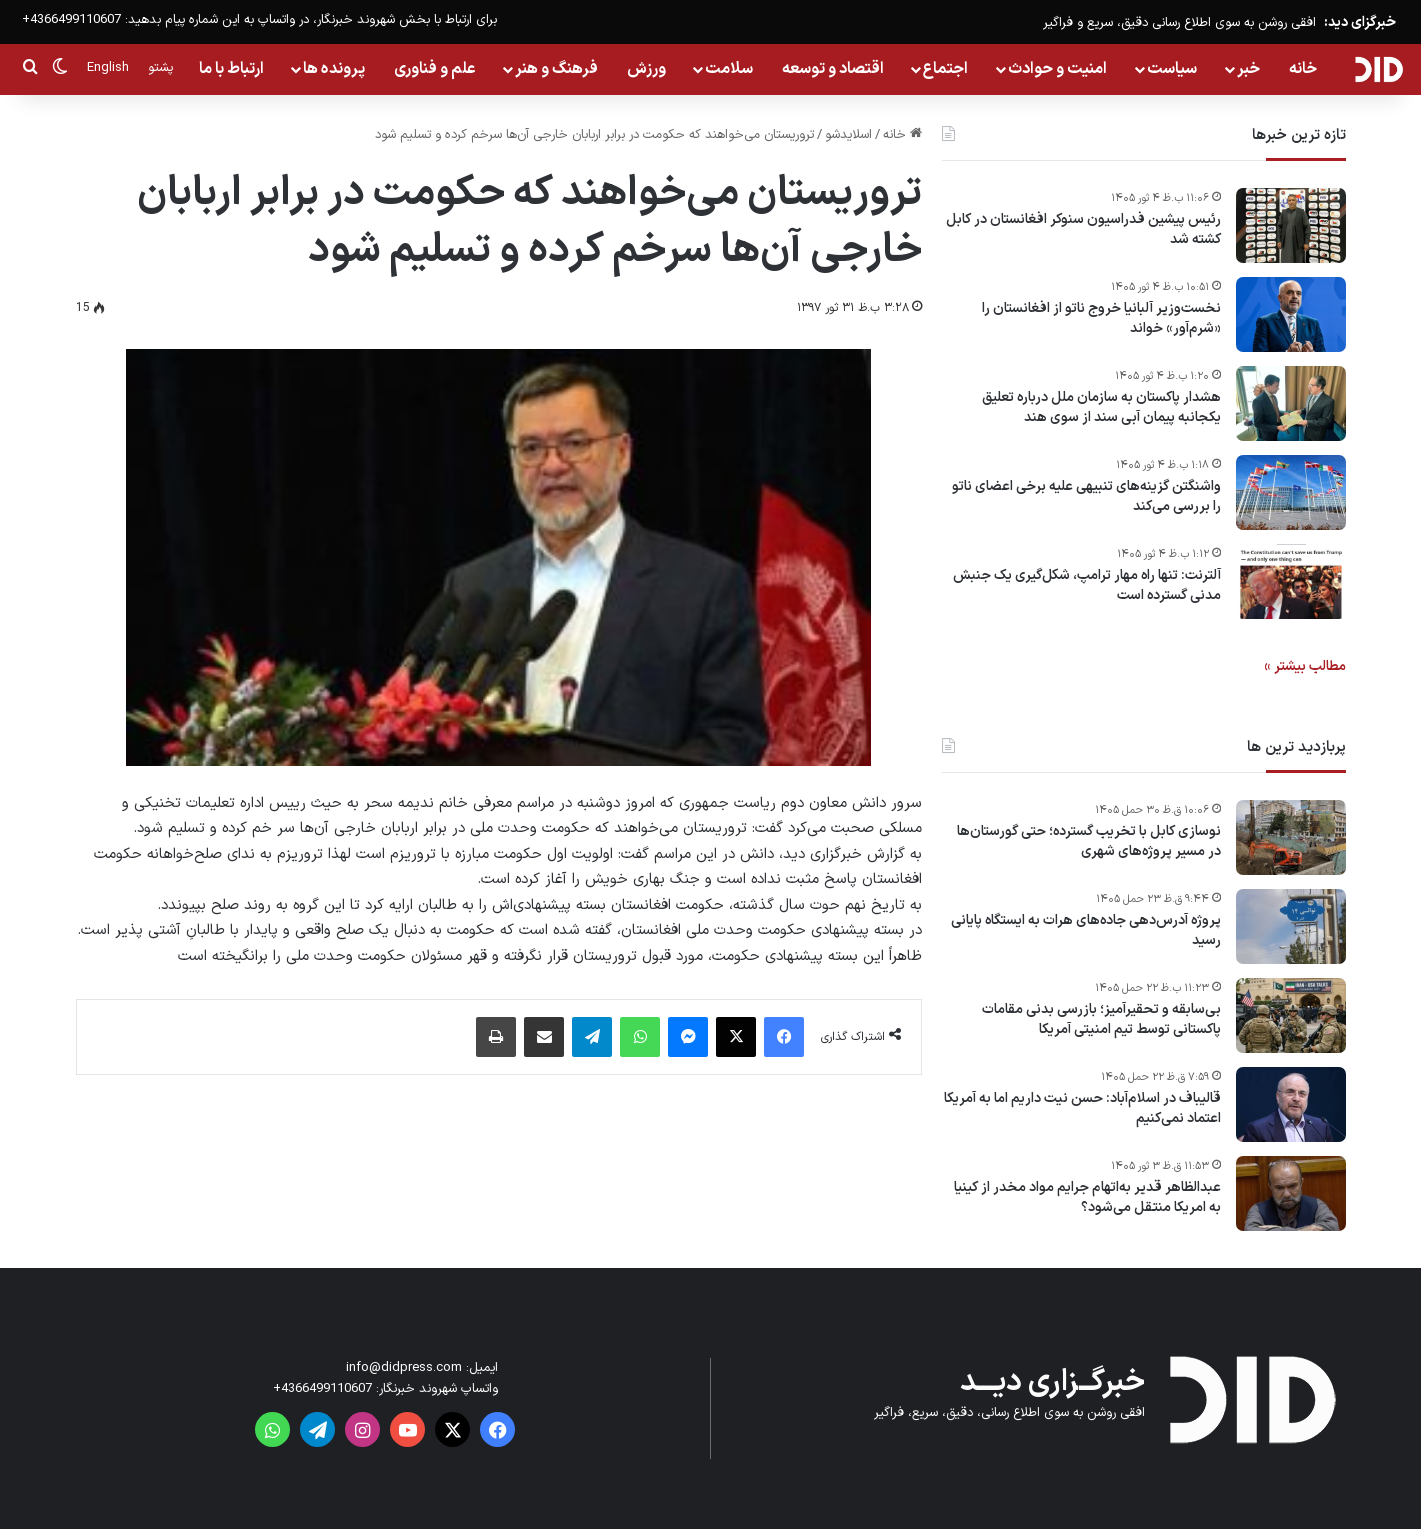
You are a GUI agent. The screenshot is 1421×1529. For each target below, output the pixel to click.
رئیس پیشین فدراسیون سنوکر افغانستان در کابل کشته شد (1083, 229)
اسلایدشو (848, 135)
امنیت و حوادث (1057, 69)
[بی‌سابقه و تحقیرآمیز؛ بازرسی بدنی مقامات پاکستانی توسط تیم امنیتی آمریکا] (1291, 1015)
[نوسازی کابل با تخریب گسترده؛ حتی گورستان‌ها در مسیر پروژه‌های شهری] (1291, 837)
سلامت (729, 69)
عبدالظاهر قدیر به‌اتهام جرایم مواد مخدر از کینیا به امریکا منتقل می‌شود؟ (1087, 1197)
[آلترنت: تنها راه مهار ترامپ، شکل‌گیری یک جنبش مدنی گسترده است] (1291, 581)
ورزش (646, 69)
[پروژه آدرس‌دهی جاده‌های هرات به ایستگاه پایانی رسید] (1291, 926)
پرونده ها (334, 69)
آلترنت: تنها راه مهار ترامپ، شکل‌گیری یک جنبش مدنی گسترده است (1087, 585)
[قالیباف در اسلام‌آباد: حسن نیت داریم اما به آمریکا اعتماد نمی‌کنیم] (1291, 1104)
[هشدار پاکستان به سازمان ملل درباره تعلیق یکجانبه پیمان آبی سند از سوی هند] (1291, 403)
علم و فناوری (435, 69)
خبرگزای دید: (1360, 22)
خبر (1248, 69)
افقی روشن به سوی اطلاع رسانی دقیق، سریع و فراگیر (1179, 23)
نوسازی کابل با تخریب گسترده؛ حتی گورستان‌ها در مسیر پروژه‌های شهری (1089, 841)
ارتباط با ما (231, 69)
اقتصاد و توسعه (833, 69)
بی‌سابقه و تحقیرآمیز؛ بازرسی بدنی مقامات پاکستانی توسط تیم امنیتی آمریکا (1101, 1019)
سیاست (1172, 69)
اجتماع (945, 69)
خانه (1303, 69)
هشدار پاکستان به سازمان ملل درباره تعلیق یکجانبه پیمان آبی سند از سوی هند (1101, 407)
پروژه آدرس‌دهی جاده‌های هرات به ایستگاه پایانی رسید (1086, 930)
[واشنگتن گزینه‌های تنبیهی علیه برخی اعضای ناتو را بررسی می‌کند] (1291, 492)
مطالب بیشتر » (1305, 666)
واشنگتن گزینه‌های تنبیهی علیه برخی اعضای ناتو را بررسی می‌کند (1086, 496)
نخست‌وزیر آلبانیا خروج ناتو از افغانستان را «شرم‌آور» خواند (1101, 318)
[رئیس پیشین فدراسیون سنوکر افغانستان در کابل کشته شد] (1291, 225)
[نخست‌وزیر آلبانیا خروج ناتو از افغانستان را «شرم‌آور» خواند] (1291, 314)
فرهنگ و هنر (556, 69)
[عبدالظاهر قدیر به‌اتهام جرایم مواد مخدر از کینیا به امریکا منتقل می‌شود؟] (1291, 1193)
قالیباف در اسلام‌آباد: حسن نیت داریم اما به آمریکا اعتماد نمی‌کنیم (1082, 1108)
